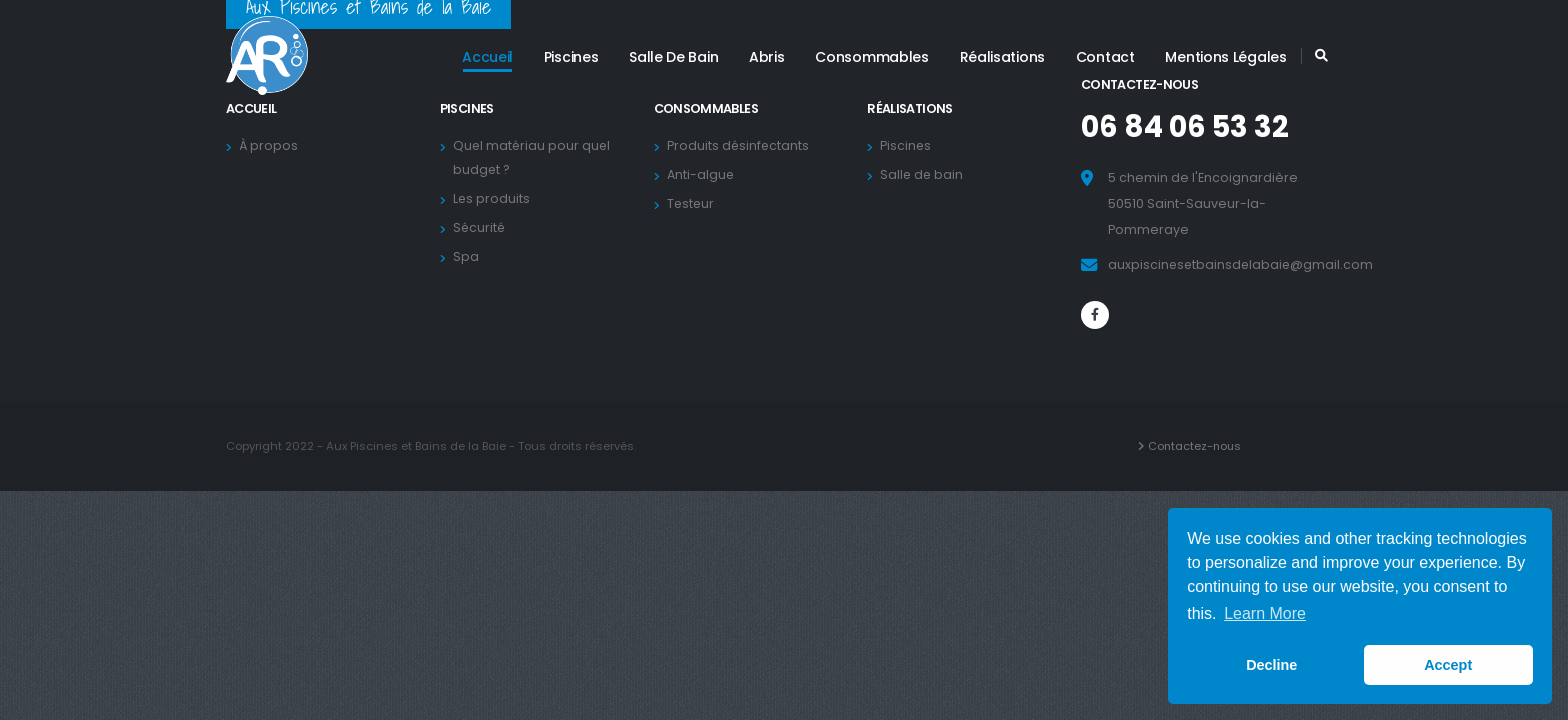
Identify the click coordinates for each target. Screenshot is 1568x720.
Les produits (495, 198)
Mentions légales (1225, 57)
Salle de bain (673, 57)
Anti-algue (704, 174)
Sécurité (483, 227)
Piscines (571, 57)
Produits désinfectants (742, 145)
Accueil (487, 57)
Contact (1105, 57)
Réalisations (1002, 57)
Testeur (694, 203)
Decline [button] (1271, 665)
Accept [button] (1448, 665)
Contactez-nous (1196, 446)
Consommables (871, 57)
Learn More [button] (1265, 613)
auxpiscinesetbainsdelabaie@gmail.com (1242, 264)
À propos (272, 145)
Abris (767, 57)
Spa (469, 256)
